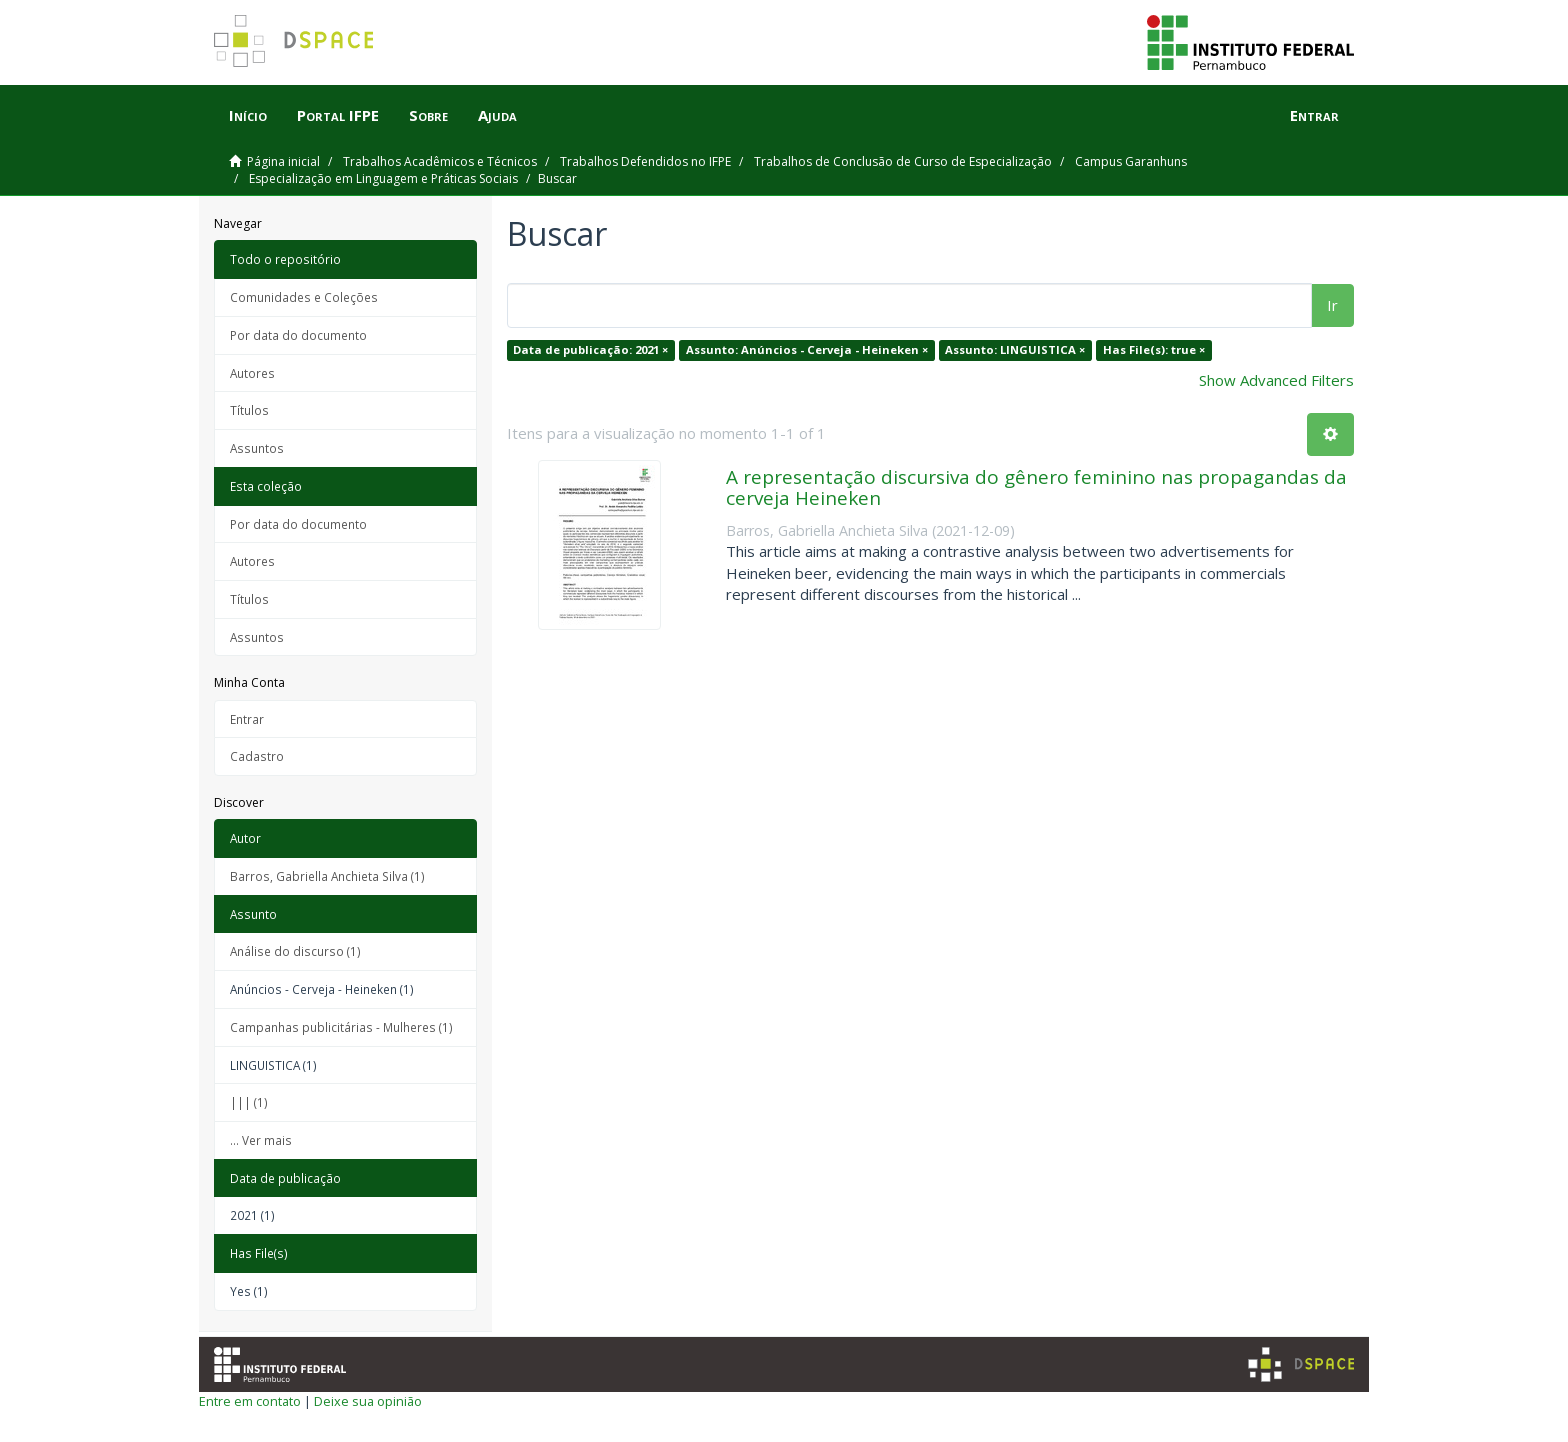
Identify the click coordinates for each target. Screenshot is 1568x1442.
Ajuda (497, 115)
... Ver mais (261, 1140)
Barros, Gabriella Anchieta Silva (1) (327, 876)
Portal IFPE (338, 115)
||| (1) (249, 1102)
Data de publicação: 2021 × (590, 349)
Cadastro (257, 756)
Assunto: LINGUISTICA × (1015, 349)
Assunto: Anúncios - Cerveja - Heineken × (807, 349)
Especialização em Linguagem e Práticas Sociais (383, 178)
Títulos (249, 410)
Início (248, 115)
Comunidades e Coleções (304, 297)
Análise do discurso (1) (295, 951)
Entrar (247, 719)
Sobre (428, 115)
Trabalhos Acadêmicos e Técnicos (440, 161)
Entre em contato (250, 1401)
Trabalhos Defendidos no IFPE (645, 161)
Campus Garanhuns (1131, 161)
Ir (1332, 305)
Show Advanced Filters (1276, 380)
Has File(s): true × (1154, 349)
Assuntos (257, 448)
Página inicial (283, 161)
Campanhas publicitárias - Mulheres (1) (341, 1027)
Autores (252, 373)
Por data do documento (298, 335)
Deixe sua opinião (368, 1401)
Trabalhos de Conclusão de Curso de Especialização (903, 161)
